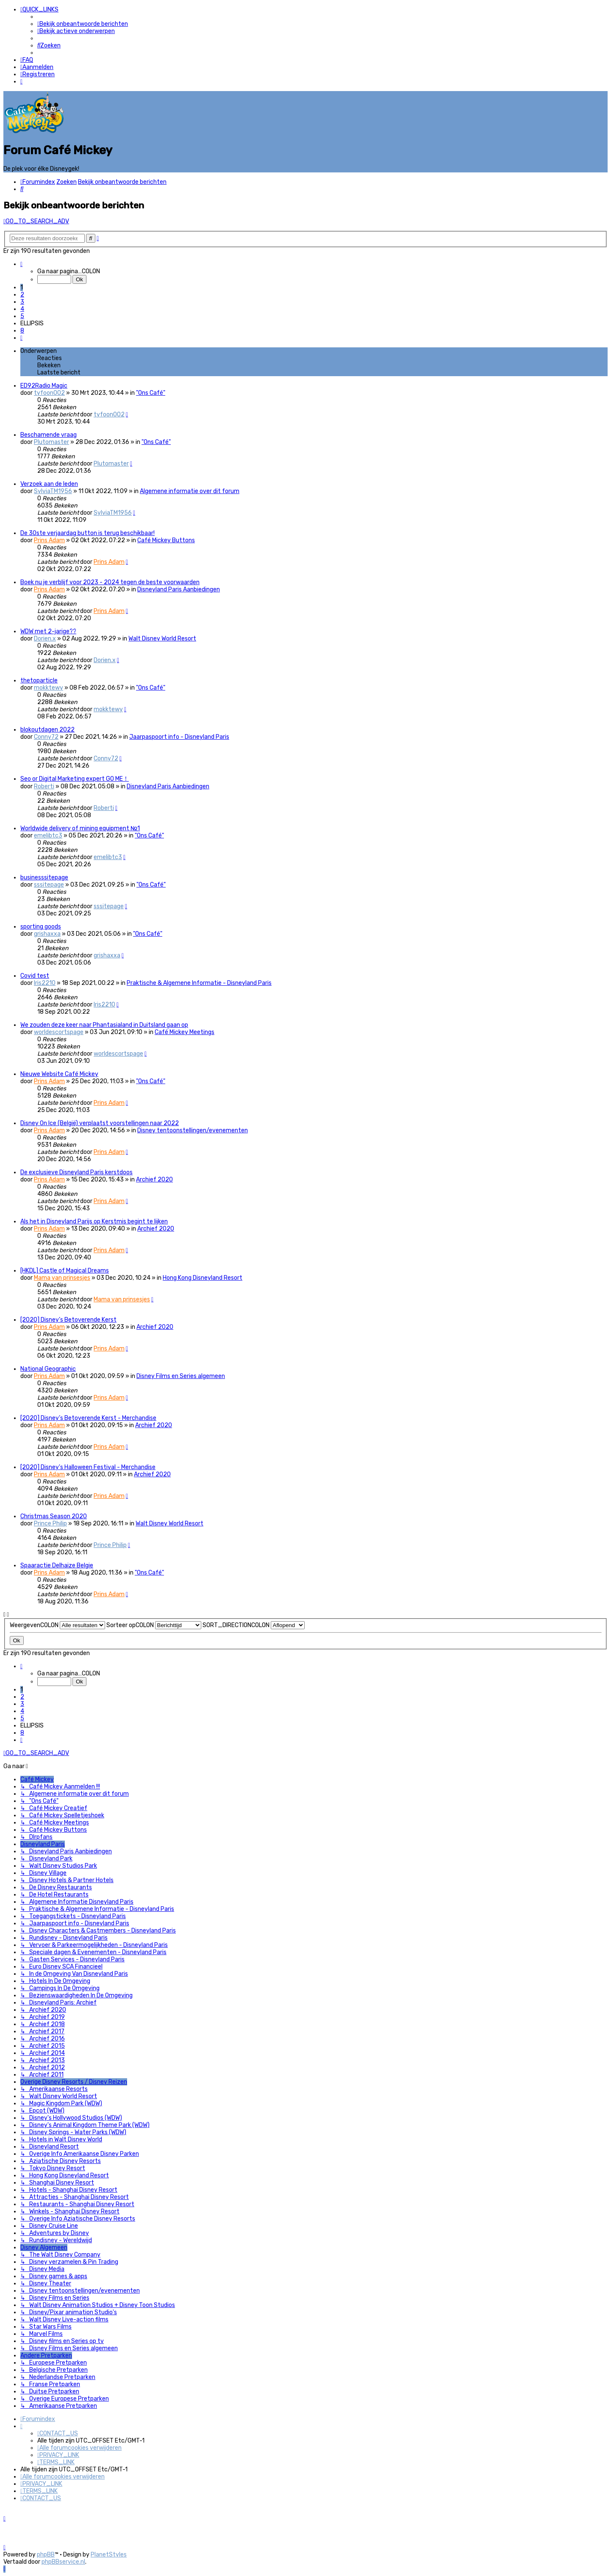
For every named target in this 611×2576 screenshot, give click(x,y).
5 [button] (22, 316)
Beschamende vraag (48, 434)
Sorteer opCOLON (153, 1625)
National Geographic (48, 1369)
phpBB (46, 2554)
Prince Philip (50, 1523)
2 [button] (22, 294)
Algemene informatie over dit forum (189, 491)
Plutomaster (51, 442)
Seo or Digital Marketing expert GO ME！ (74, 778)
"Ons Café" (150, 393)
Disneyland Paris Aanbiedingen (178, 589)
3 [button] (22, 301)
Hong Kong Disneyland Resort (202, 1277)
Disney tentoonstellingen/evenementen (192, 1130)
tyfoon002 (49, 393)
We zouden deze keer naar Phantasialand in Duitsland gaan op (104, 1025)
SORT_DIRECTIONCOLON (254, 1625)
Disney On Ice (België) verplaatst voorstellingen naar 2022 (99, 1123)
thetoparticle (39, 680)
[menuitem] (82, 24)
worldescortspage (58, 1032)
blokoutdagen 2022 (47, 729)
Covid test (34, 975)
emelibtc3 (48, 835)
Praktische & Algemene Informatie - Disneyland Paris (199, 983)
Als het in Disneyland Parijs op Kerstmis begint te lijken (94, 1221)
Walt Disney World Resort (162, 638)
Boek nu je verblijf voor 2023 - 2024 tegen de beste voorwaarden (110, 582)
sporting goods (40, 926)
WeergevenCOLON (57, 1625)
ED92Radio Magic (43, 385)
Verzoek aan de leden (49, 484)
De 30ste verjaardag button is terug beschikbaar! (87, 533)
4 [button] (22, 309)
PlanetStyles (109, 2554)
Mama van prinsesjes (62, 1277)
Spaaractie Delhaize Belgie (56, 1565)
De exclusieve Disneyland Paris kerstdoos (76, 1172)
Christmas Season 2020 (53, 1516)
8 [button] (22, 330)
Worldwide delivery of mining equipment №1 (80, 828)
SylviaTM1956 (53, 491)
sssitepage (49, 884)
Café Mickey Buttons (166, 540)
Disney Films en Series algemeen (180, 1376)
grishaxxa (47, 933)
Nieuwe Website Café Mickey (59, 1074)
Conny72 (46, 736)
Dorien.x (45, 638)
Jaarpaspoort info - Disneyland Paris (179, 736)
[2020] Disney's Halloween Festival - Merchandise (88, 1467)
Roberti (44, 786)
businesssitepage (44, 877)
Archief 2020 (154, 1179)
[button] (21, 264)
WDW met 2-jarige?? (48, 631)
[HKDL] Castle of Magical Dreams (64, 1270)
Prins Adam (49, 540)
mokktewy (48, 687)
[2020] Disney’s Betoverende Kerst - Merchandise (88, 1418)
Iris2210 (45, 983)
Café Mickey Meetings (184, 1032)
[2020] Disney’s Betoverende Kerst (68, 1319)
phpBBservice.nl (63, 2561)
